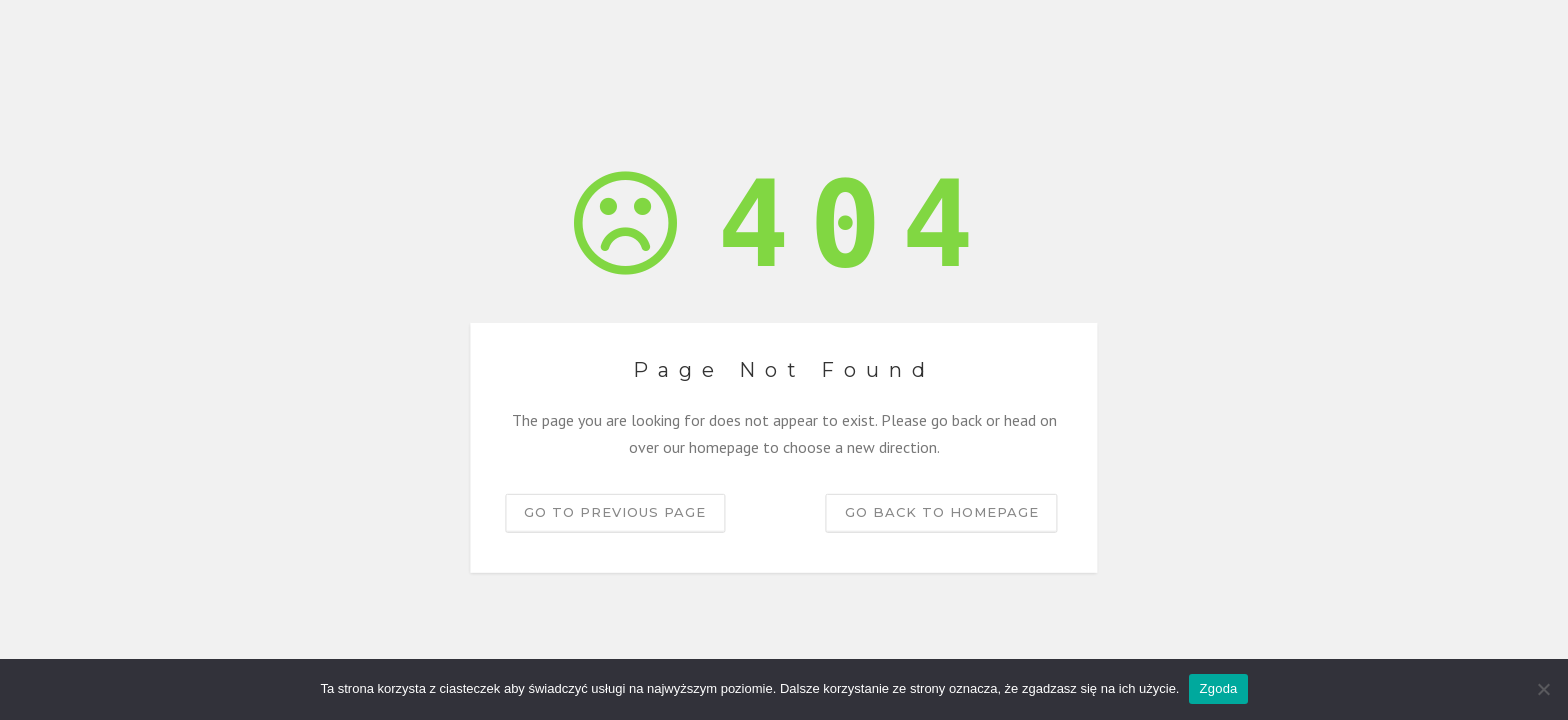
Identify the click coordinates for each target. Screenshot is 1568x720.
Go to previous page (615, 512)
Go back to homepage (942, 512)
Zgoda (1218, 688)
